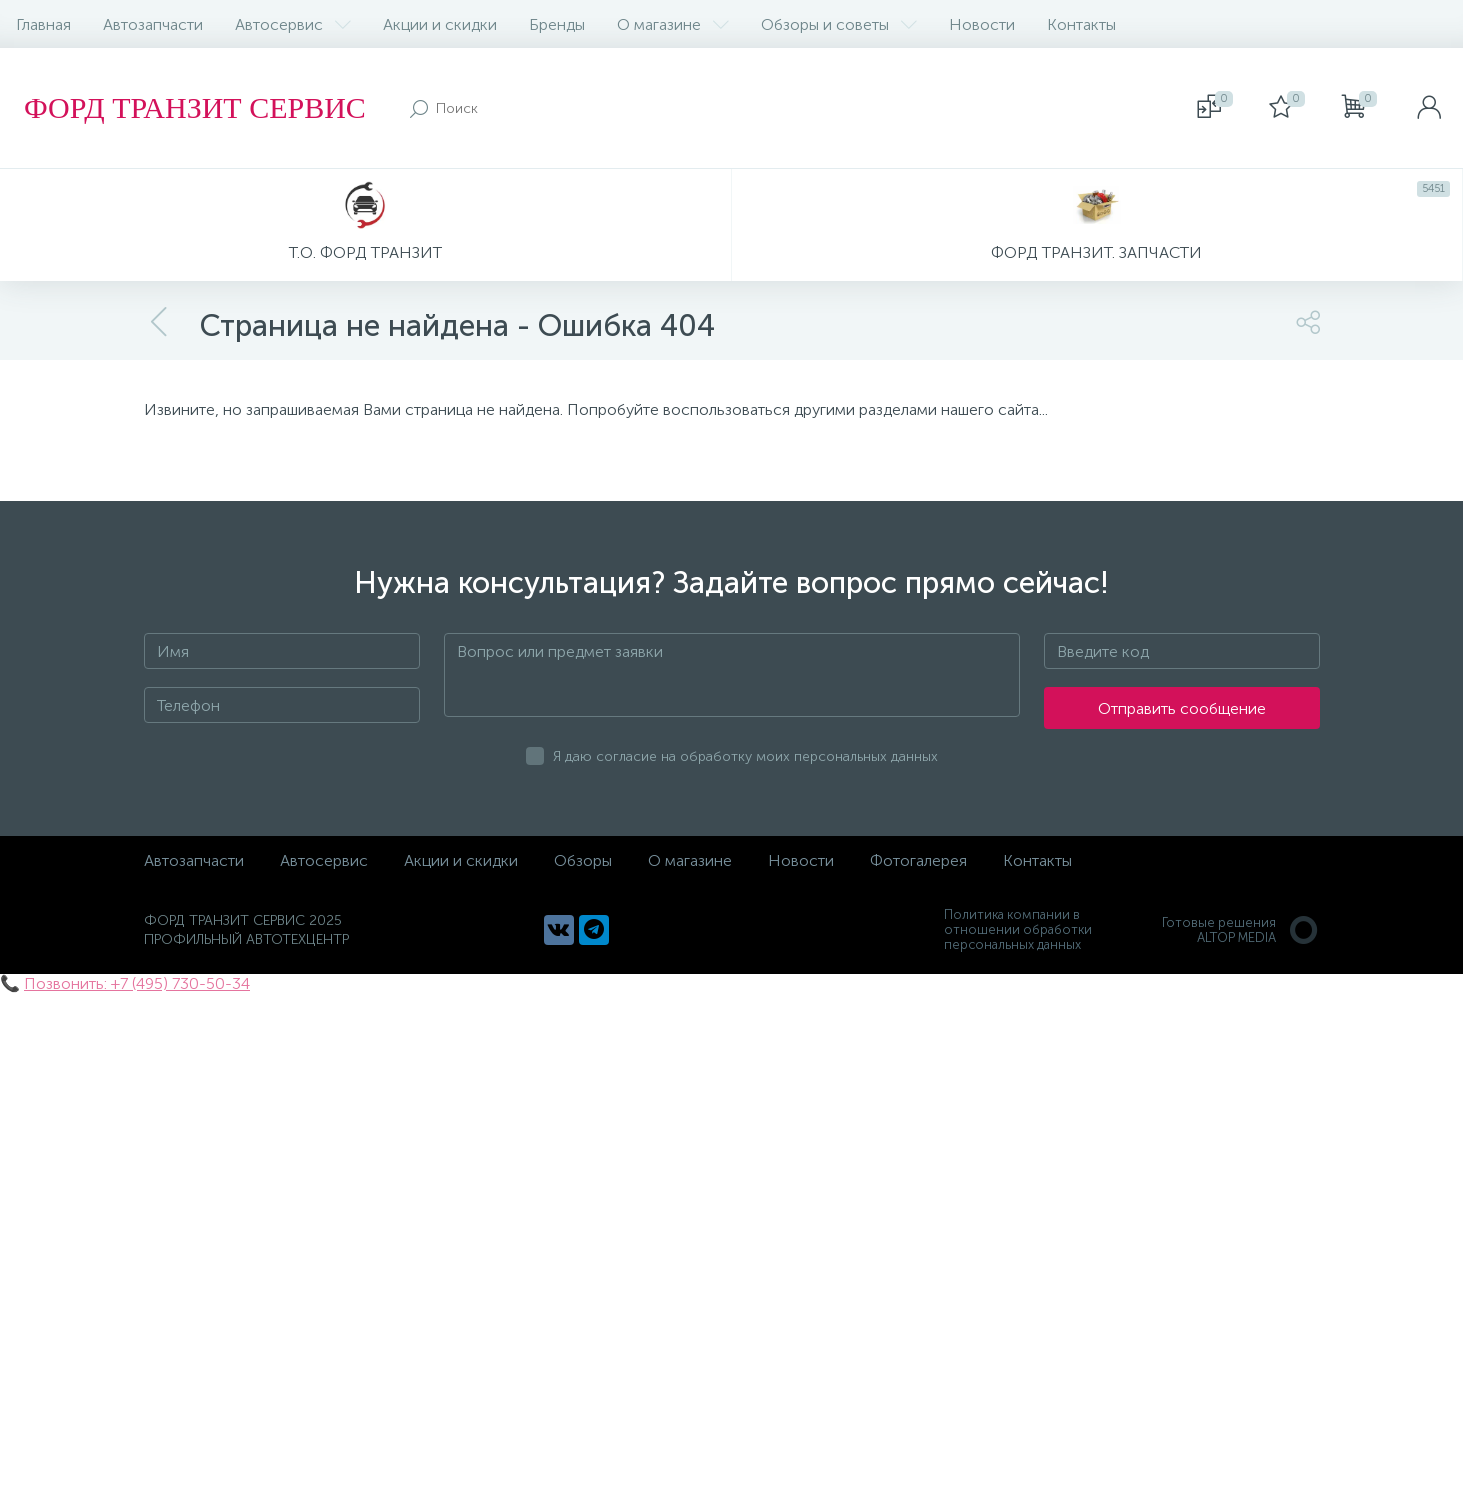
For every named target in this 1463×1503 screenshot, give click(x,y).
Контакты (1081, 24)
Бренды (557, 24)
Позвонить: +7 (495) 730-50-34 (137, 983)
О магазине (673, 24)
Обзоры (583, 860)
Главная (43, 24)
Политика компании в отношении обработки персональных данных (1018, 929)
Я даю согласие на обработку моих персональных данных (745, 756)
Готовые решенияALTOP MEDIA (1241, 930)
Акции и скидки (440, 24)
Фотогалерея (918, 860)
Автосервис (293, 24)
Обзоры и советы (839, 24)
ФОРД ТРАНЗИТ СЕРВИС (195, 107)
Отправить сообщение (1182, 708)
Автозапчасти (153, 24)
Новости (982, 24)
